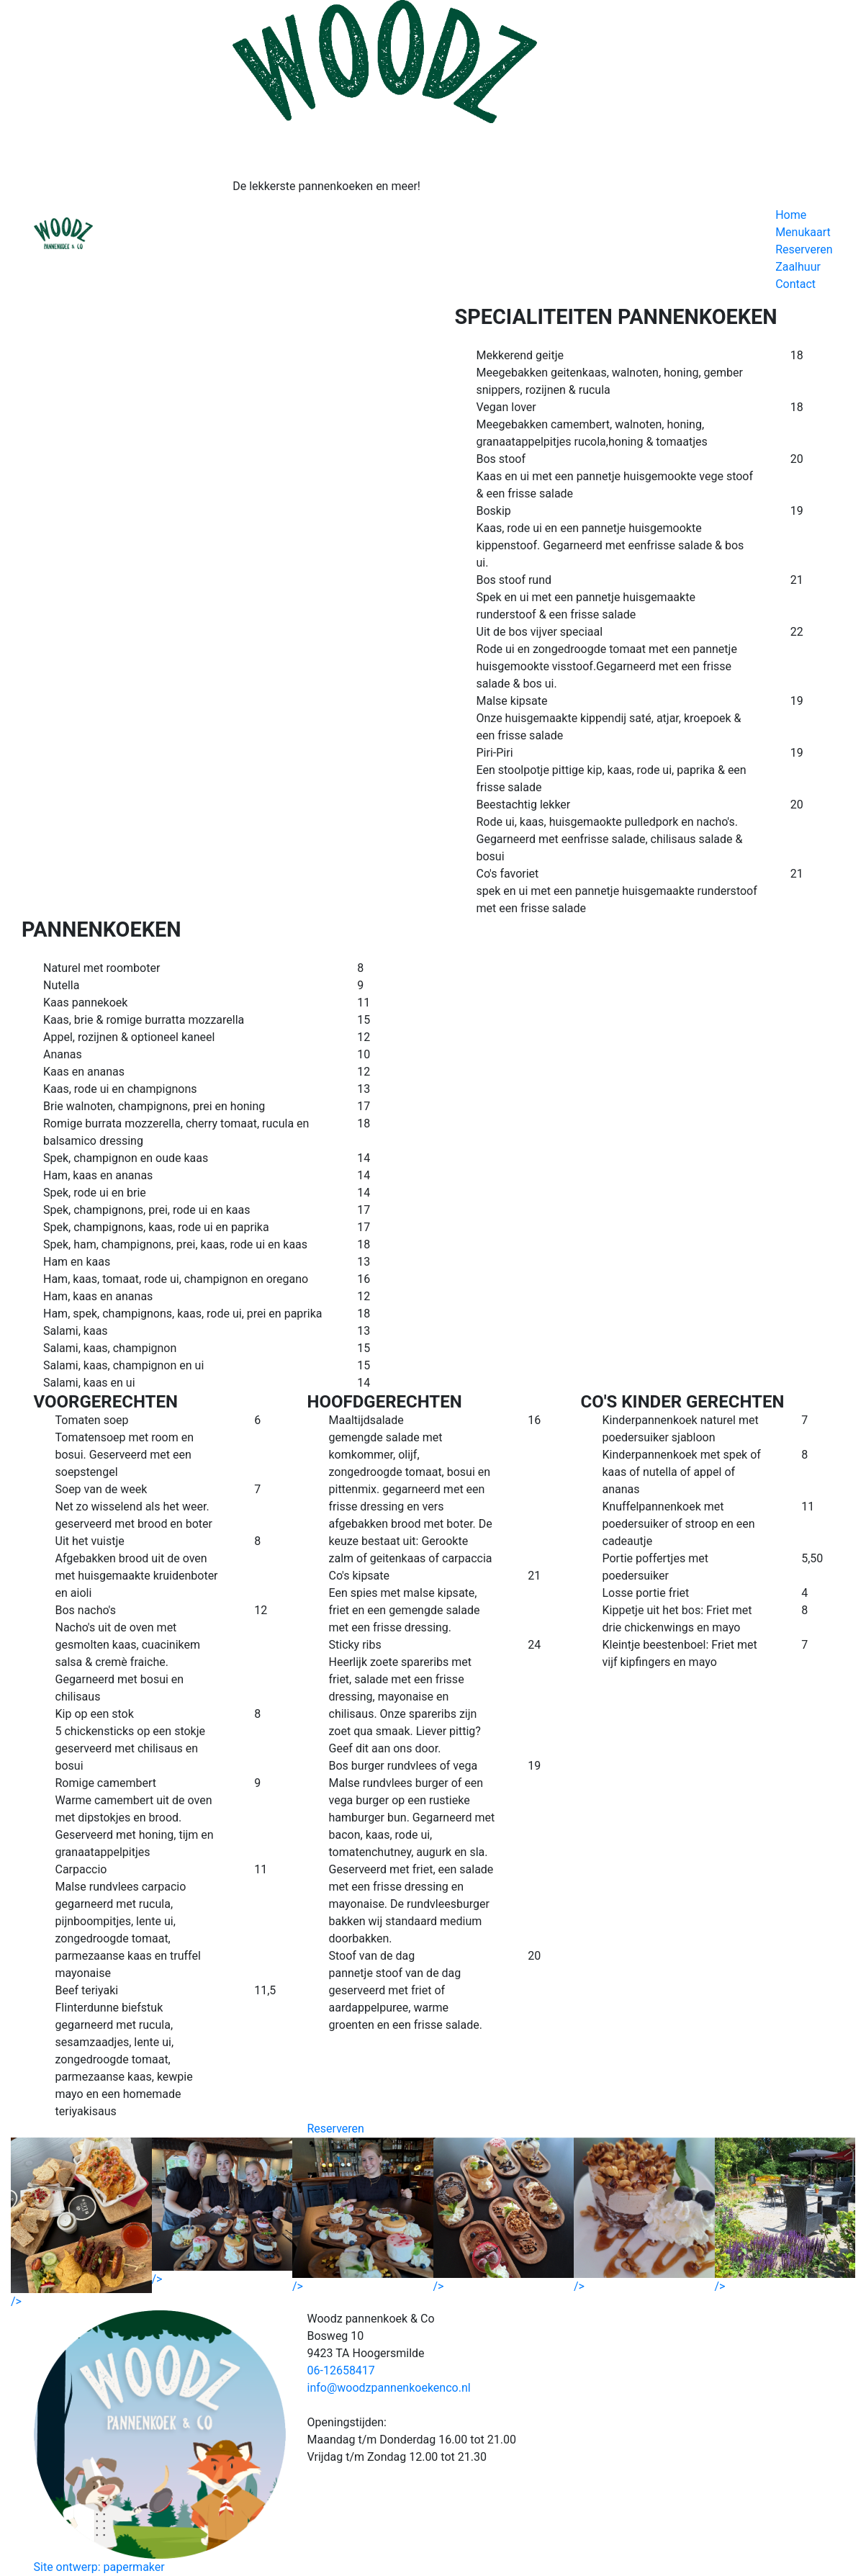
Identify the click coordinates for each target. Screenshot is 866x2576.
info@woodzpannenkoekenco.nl (389, 2388)
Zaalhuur (798, 267)
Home (790, 215)
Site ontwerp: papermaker (99, 2567)
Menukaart (803, 232)
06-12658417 (341, 2370)
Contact (795, 284)
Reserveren (803, 249)
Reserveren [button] (335, 2128)
